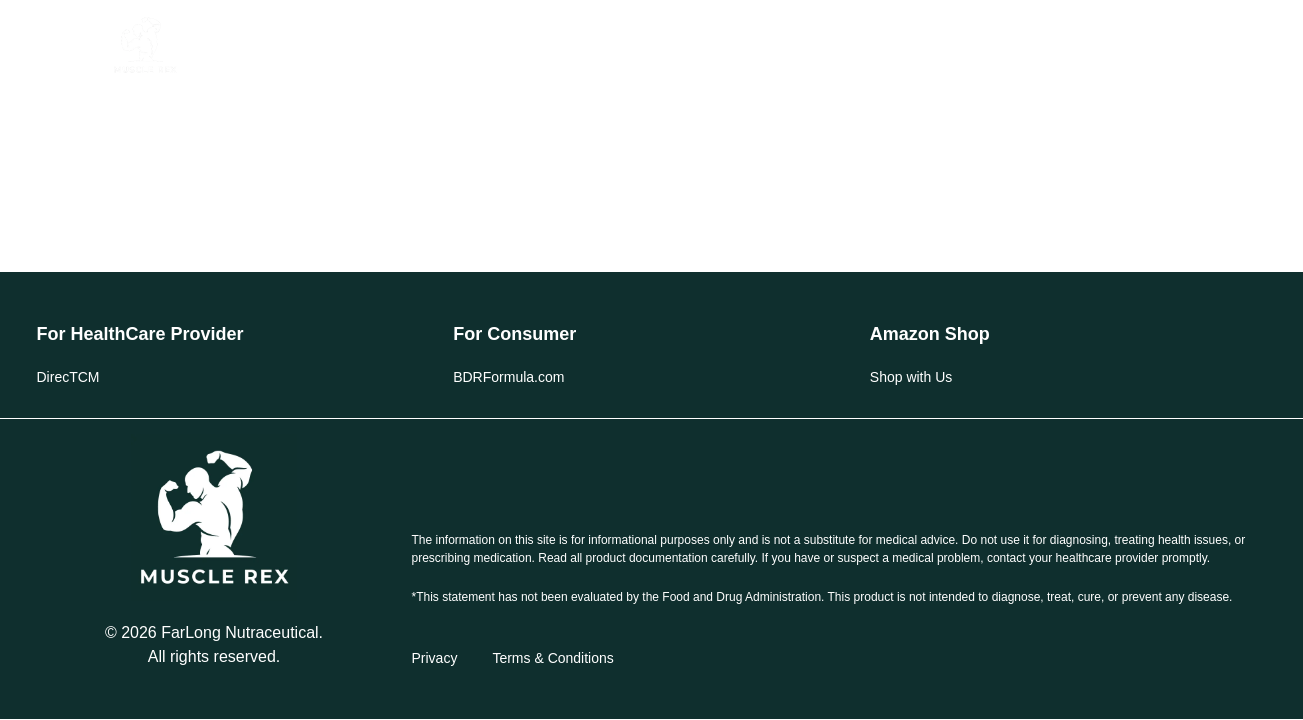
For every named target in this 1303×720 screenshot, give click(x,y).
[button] (72, 45)
